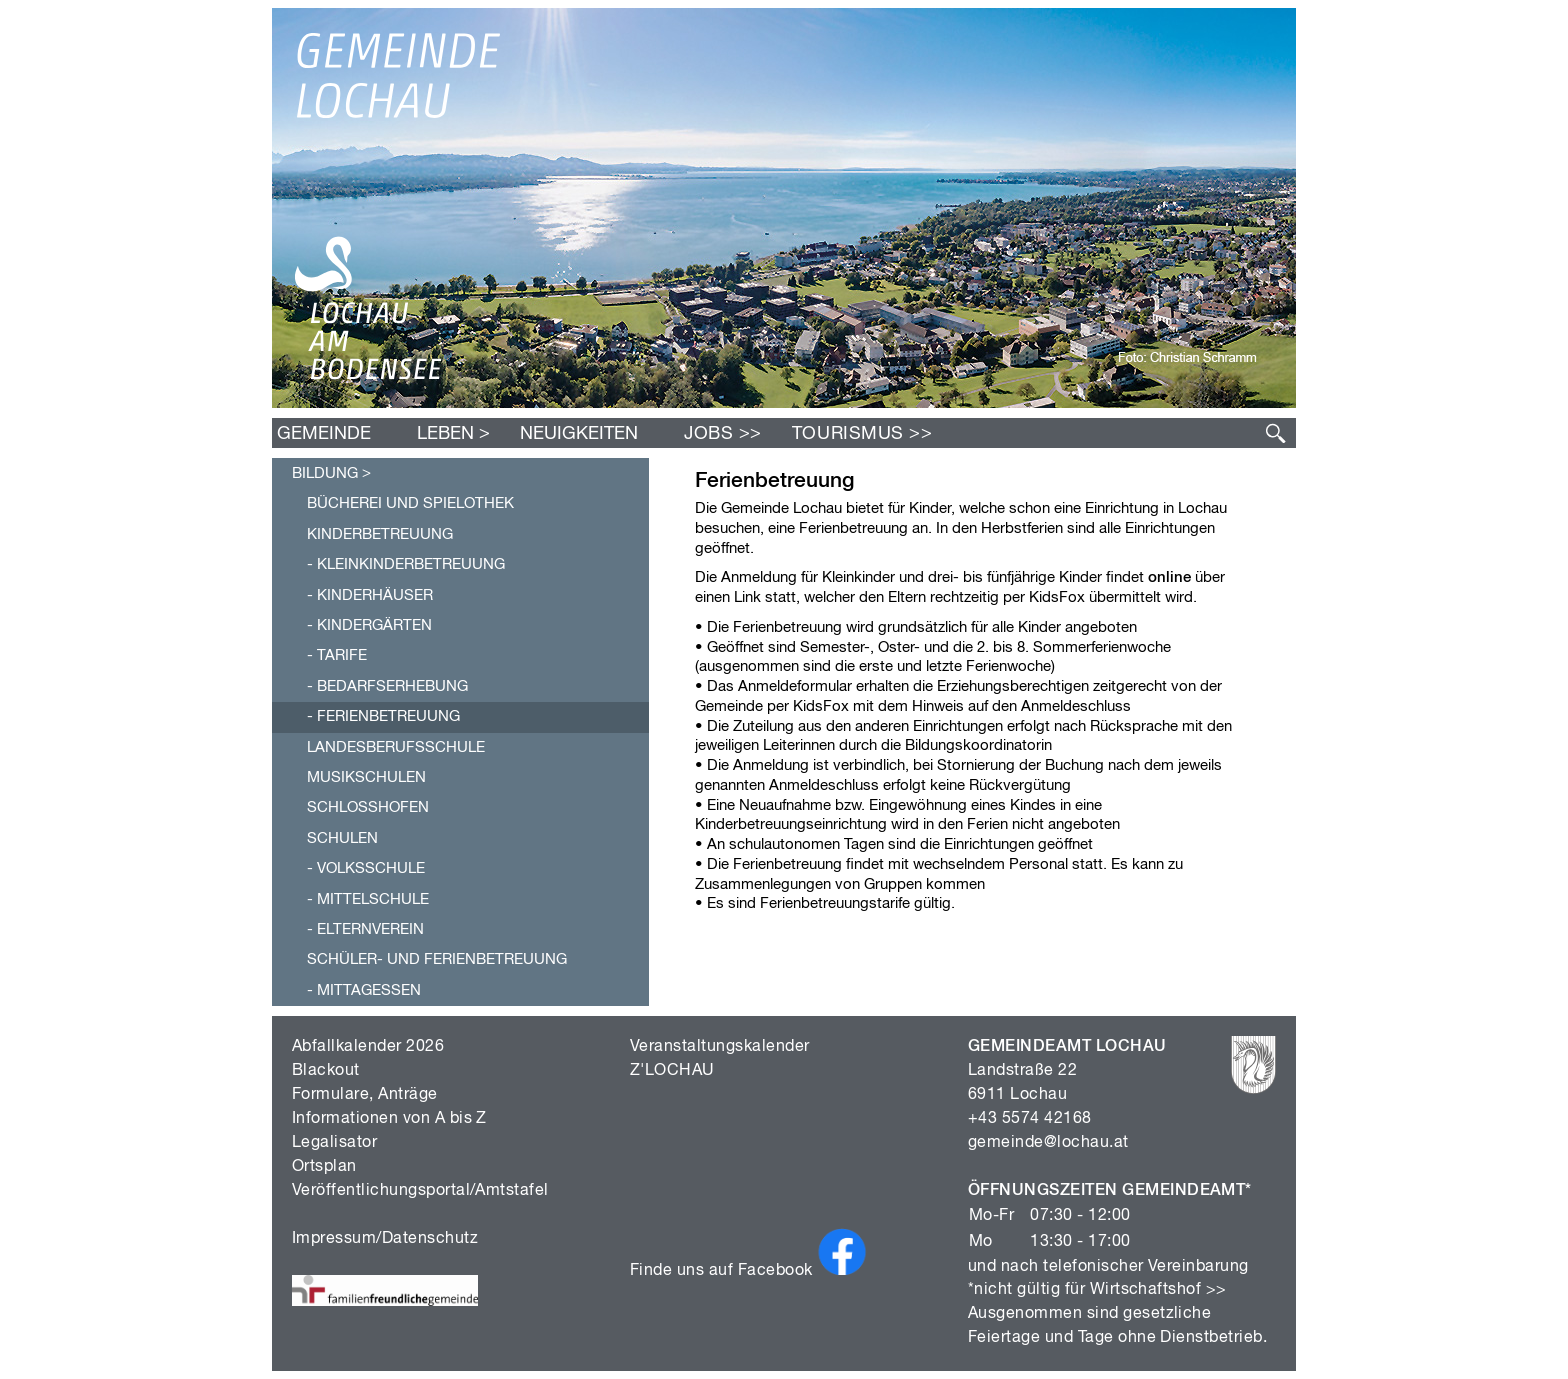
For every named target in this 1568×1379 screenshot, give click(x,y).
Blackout (326, 1071)
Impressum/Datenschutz (385, 1239)
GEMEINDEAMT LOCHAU (1067, 1047)
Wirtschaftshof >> (1158, 1290)
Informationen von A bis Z (389, 1119)
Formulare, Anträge (365, 1095)
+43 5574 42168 (1030, 1119)
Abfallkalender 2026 (368, 1047)
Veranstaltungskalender (720, 1047)
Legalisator (334, 1143)
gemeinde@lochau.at (1048, 1143)
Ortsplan (324, 1167)
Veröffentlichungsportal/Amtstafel (420, 1191)
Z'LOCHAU (672, 1071)
